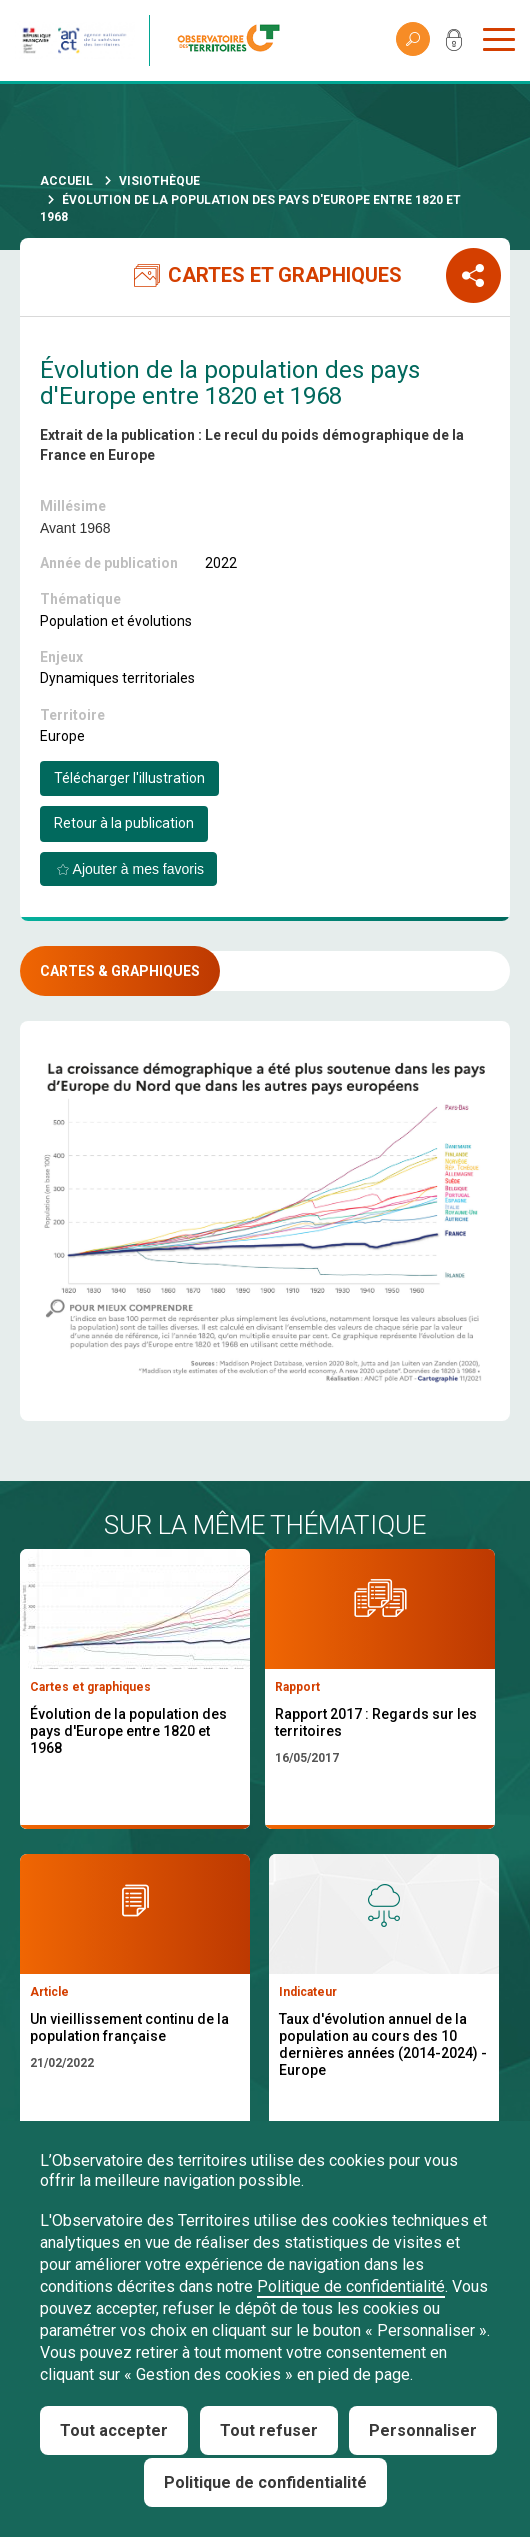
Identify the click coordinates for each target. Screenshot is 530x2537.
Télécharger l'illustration (129, 778)
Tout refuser (269, 2430)
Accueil (66, 181)
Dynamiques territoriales (117, 678)
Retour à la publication (124, 823)
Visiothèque (159, 181)
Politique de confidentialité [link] (265, 2482)
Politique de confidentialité (351, 2286)
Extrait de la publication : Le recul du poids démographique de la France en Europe (252, 445)
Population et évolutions (116, 621)
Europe (62, 736)
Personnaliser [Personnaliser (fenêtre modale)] (423, 2430)
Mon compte (454, 44)
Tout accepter (114, 2430)
